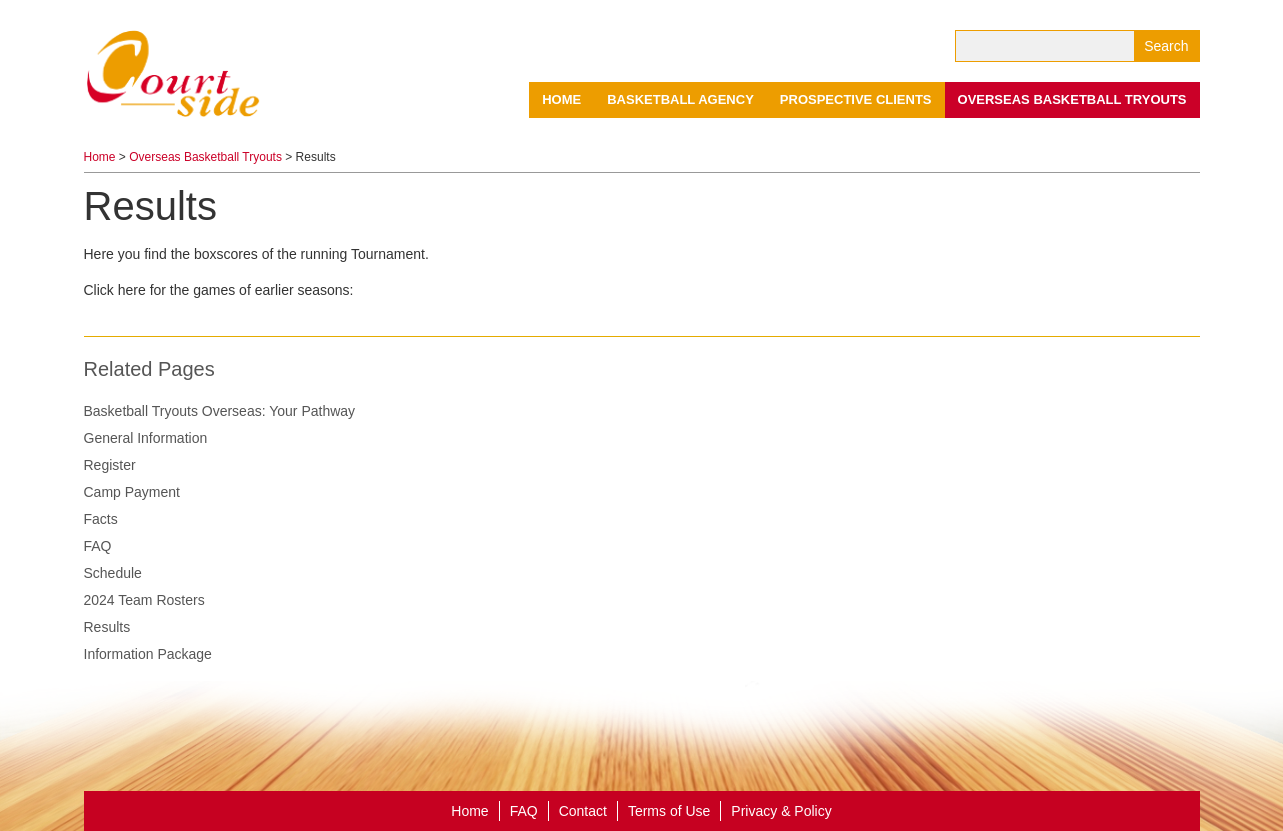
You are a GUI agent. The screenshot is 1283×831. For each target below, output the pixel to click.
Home (561, 99)
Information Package (148, 654)
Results (107, 627)
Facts (101, 519)
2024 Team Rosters (144, 600)
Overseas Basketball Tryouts (1072, 99)
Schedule (113, 573)
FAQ (98, 546)
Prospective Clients (856, 99)
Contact (583, 811)
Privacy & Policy (781, 811)
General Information (146, 438)
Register (110, 465)
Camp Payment (132, 492)
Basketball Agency (680, 99)
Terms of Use (669, 811)
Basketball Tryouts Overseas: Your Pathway (220, 411)
